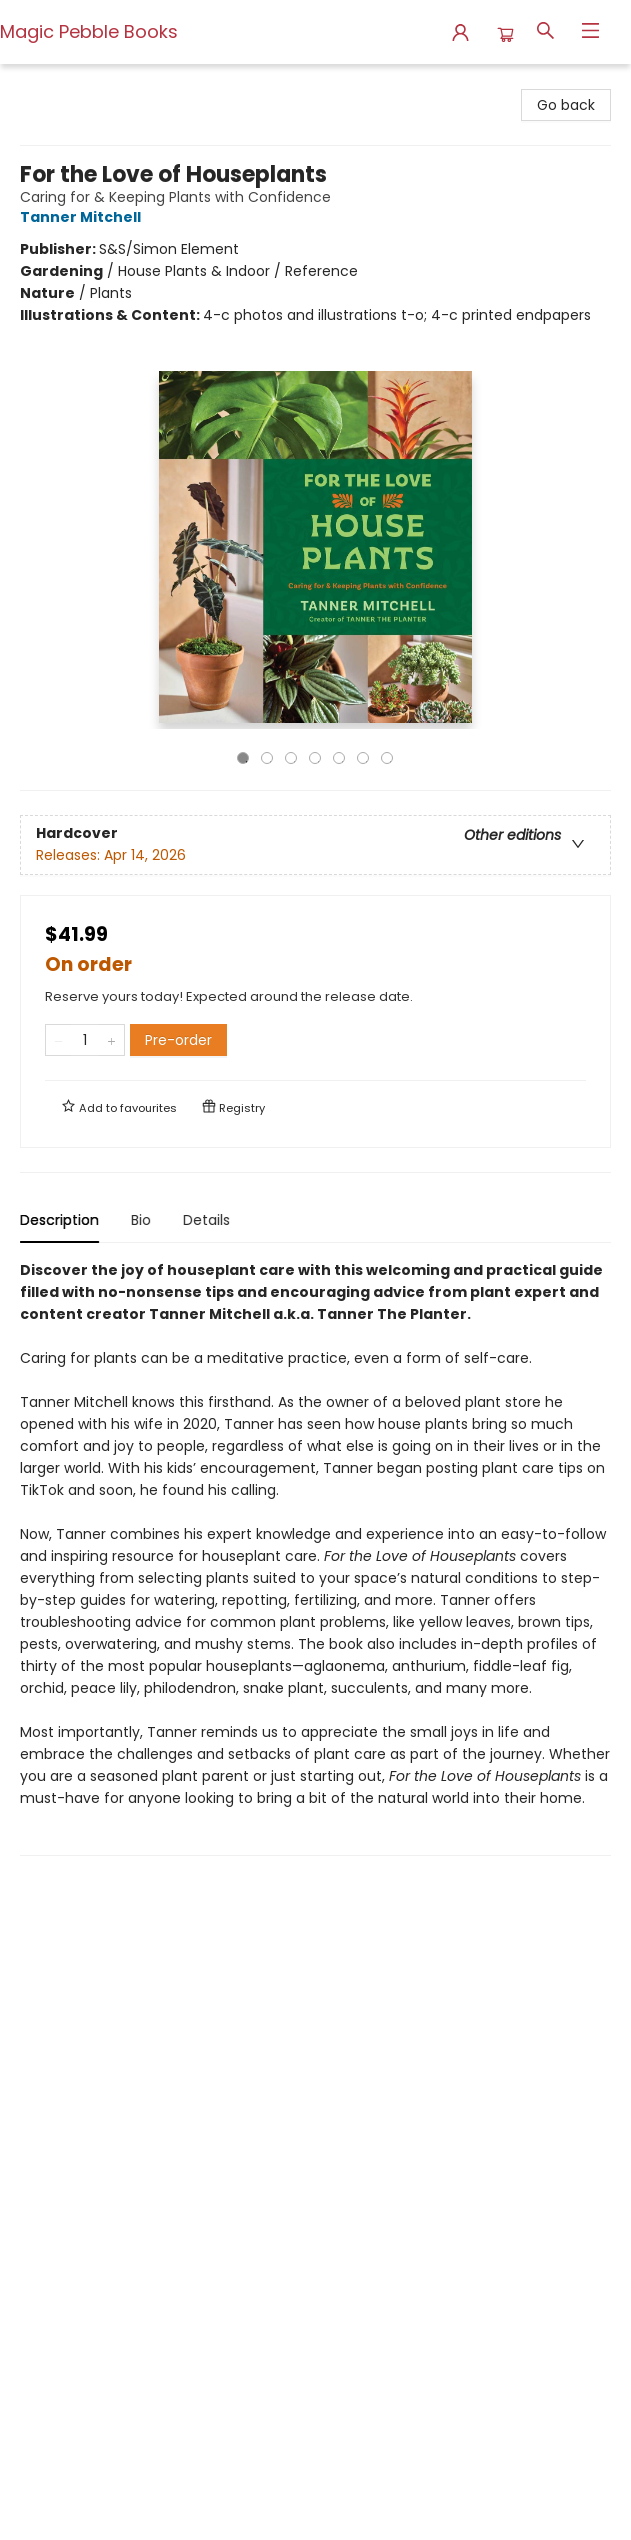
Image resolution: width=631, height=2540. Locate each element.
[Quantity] (85, 1040)
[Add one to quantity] (111, 1040)
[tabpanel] (315, 1557)
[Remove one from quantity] (58, 1040)
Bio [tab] (141, 1220)
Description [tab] (59, 1220)
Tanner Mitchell (83, 217)
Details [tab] (206, 1220)
